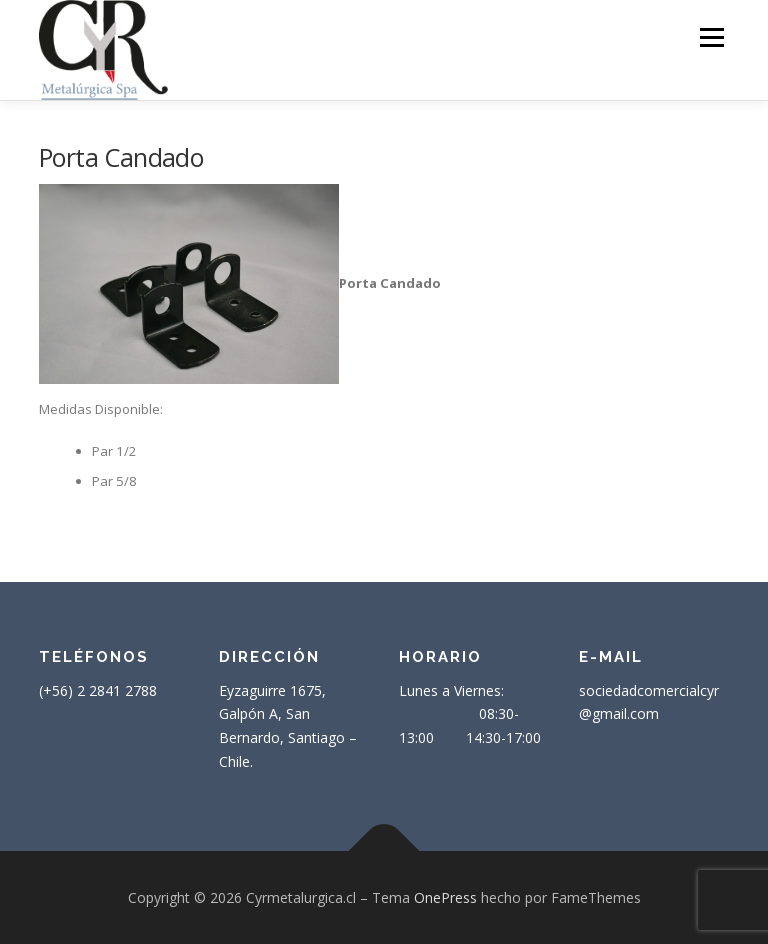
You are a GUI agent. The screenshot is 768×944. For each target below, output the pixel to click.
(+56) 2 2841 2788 (98, 690)
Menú (711, 37)
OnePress (445, 897)
